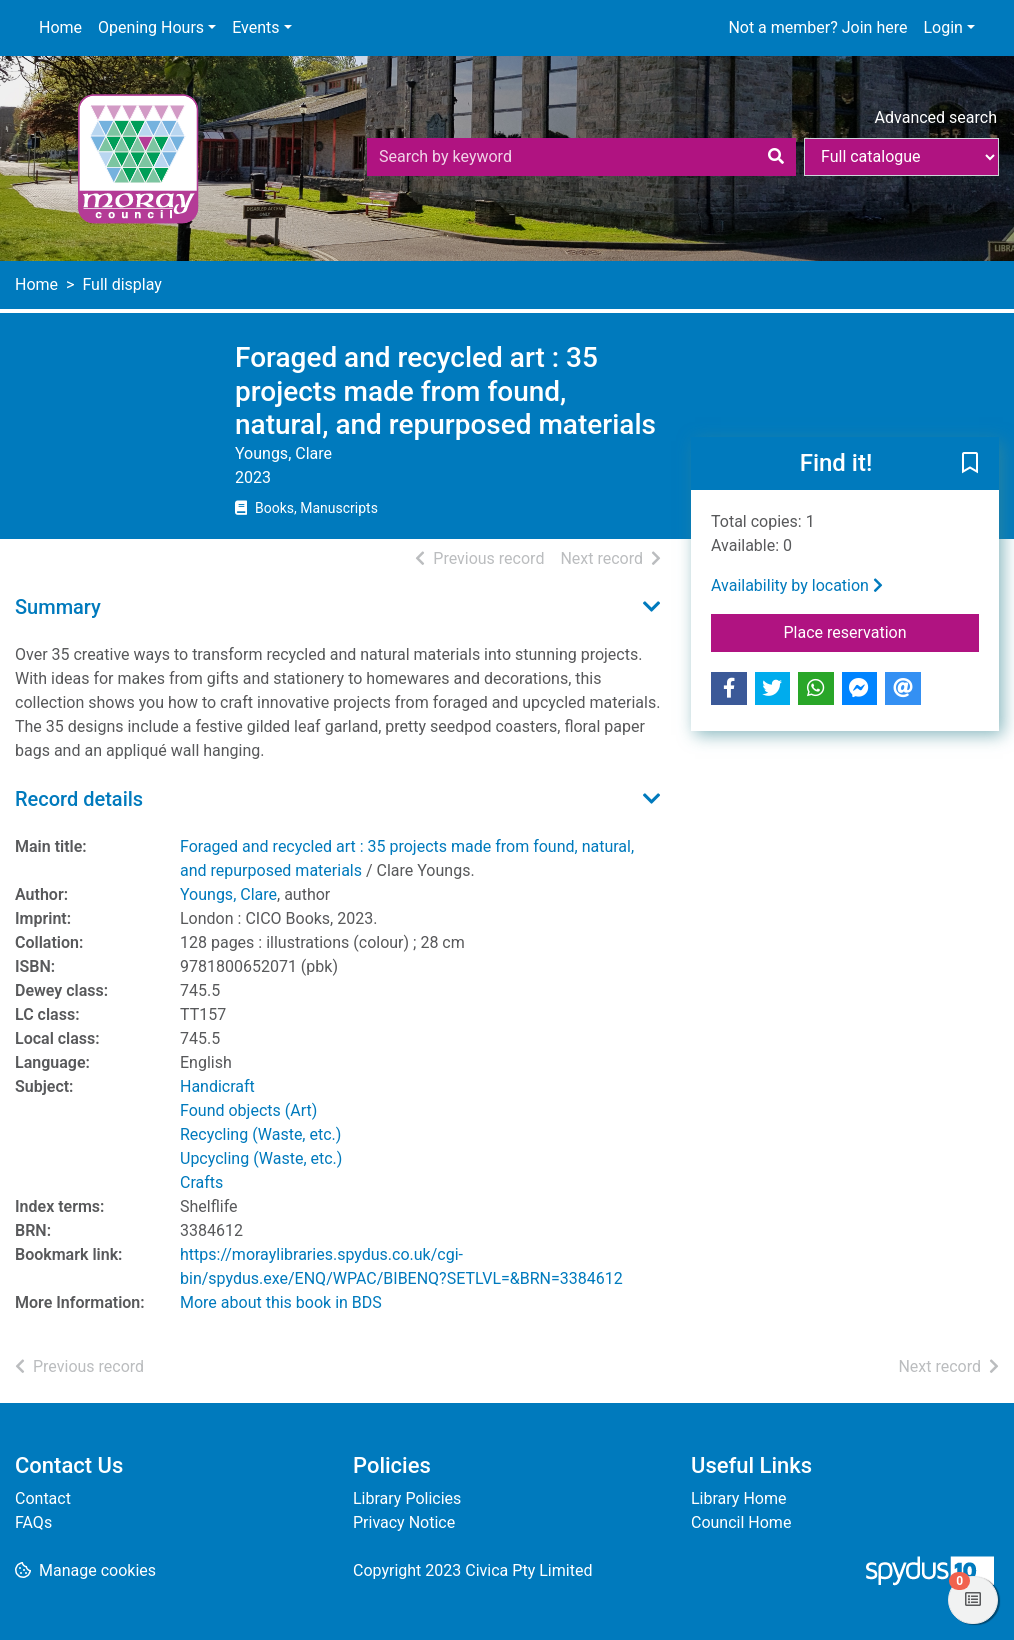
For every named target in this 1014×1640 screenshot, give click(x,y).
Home (60, 27)
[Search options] (901, 157)
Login (942, 27)
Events (255, 27)
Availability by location (797, 585)
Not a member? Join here (817, 27)
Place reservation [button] (882, 631)
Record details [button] (79, 799)
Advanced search (936, 117)
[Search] (776, 157)
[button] (970, 464)
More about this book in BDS (281, 1302)
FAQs (33, 1522)
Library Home (738, 1498)
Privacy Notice (404, 1522)
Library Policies (407, 1498)
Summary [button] (58, 607)
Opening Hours (151, 27)
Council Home (741, 1522)
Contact (43, 1498)
